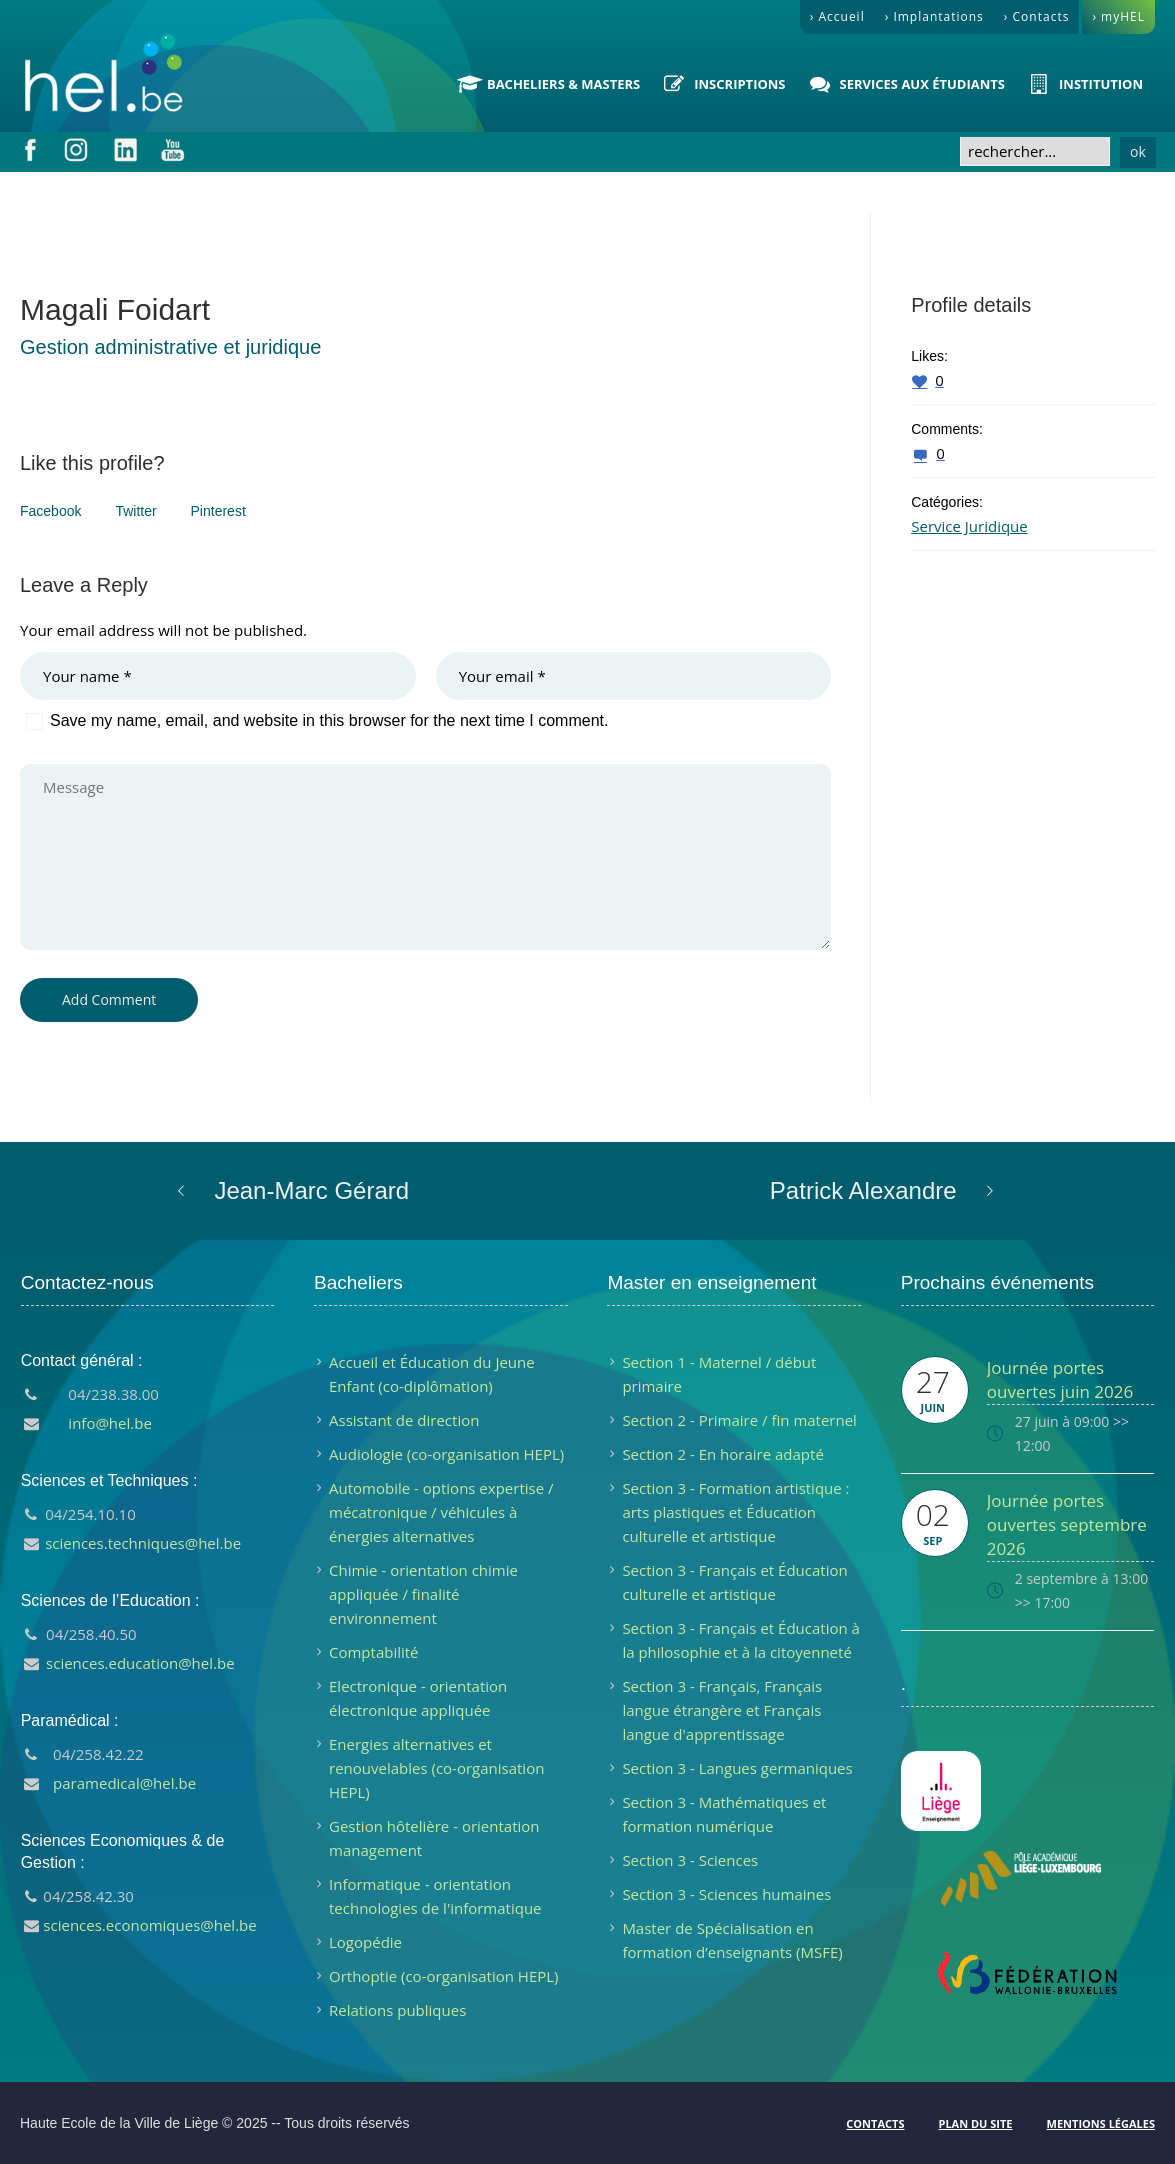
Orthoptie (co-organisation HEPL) (443, 1976)
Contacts (875, 2123)
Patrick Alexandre (863, 1190)
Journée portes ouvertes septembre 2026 (1067, 1524)
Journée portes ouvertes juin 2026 (1060, 1379)
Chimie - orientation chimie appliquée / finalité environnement (423, 1594)
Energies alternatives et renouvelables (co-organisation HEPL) (436, 1768)
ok (1138, 151)
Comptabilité (374, 1652)
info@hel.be (109, 1423)
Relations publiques (397, 2010)
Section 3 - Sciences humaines (726, 1894)
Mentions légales (1101, 2123)
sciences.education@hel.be (140, 1663)
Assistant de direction (404, 1420)
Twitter (135, 511)
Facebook (50, 511)
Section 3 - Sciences (690, 1860)
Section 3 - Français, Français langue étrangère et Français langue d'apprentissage (722, 1710)
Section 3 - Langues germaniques (737, 1768)
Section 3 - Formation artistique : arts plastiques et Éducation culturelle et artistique (735, 1512)
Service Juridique (969, 526)
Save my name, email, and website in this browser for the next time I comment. (329, 720)
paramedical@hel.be (124, 1783)
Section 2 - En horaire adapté (722, 1454)
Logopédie (365, 1942)
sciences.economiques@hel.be (149, 1925)
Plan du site (975, 2123)
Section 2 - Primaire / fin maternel (739, 1420)
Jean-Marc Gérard (311, 1190)
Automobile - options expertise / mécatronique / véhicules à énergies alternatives (441, 1512)
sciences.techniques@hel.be (143, 1543)
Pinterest (218, 511)
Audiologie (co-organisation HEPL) (446, 1454)
